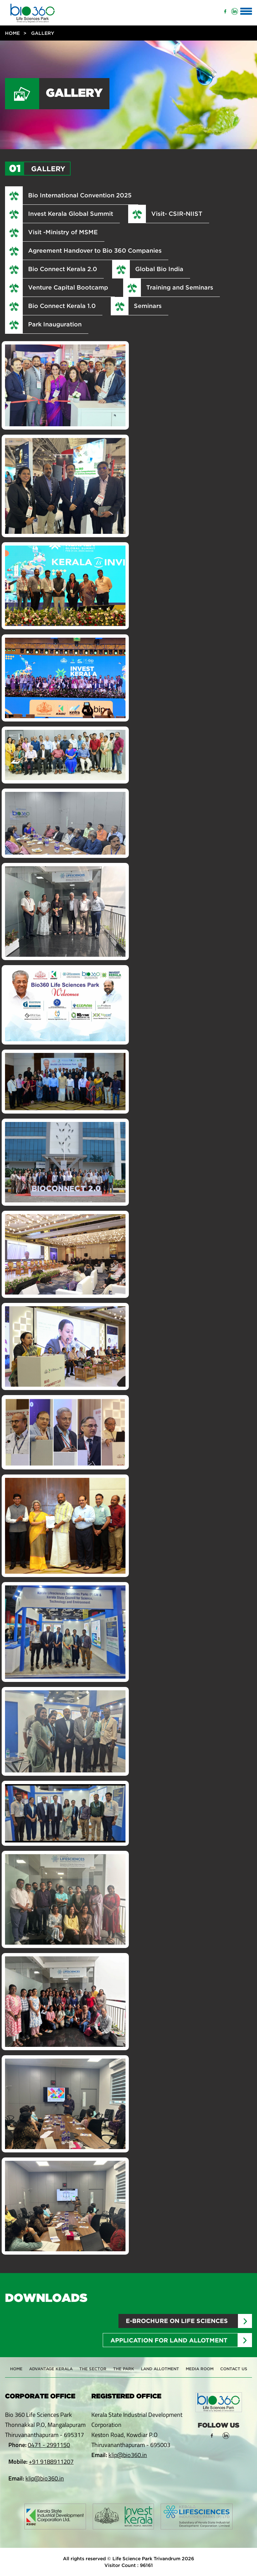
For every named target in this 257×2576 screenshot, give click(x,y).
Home (12, 33)
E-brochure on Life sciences (177, 2320)
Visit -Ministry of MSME (63, 232)
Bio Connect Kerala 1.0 (62, 305)
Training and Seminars (179, 287)
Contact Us (233, 2369)
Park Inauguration (55, 324)
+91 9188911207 (51, 2461)
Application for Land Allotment (169, 2340)
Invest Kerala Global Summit (70, 213)
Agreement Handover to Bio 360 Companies (95, 250)
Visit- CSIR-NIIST (176, 213)
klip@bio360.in (44, 2478)
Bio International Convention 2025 (80, 195)
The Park (123, 2369)
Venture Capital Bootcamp (68, 287)
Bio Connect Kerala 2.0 (62, 268)
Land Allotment (160, 2369)
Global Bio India (159, 268)
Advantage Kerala (51, 2369)
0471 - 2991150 (49, 2444)
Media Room (199, 2369)
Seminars (148, 305)
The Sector (92, 2369)
